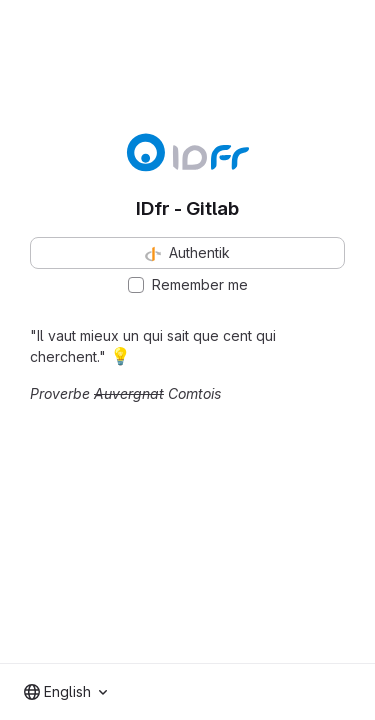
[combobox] (65, 692)
